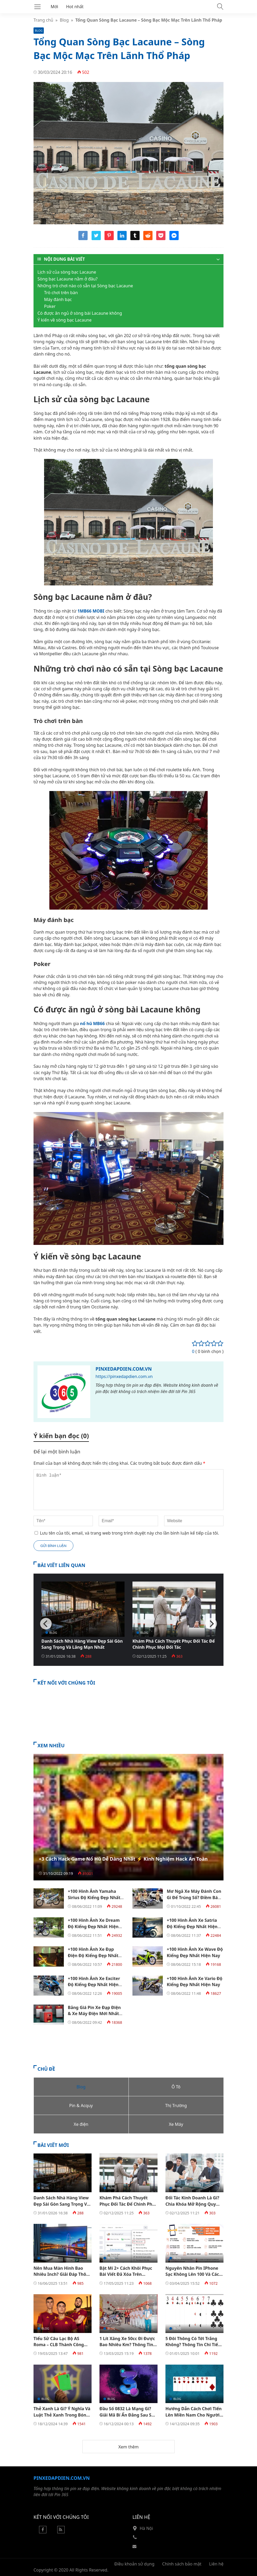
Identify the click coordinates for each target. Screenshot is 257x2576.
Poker (50, 306)
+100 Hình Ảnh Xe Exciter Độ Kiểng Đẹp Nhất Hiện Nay (94, 1985)
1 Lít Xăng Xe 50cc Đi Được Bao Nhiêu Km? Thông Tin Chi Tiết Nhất (127, 2345)
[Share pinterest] (109, 238)
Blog (64, 20)
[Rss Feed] (61, 2532)
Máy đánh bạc (58, 299)
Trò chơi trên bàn (61, 292)
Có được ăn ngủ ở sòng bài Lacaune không (79, 313)
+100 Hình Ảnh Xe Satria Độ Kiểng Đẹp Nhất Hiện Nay (192, 1926)
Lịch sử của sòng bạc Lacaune (66, 272)
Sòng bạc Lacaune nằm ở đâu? (67, 279)
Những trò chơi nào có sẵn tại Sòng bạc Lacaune (85, 286)
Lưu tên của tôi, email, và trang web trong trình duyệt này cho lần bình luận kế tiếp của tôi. (129, 1533)
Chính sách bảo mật (182, 2564)
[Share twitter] (96, 238)
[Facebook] (42, 2532)
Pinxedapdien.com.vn (124, 1369)
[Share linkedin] (122, 238)
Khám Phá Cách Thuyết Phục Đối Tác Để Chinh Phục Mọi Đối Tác (173, 1644)
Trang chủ (43, 20)
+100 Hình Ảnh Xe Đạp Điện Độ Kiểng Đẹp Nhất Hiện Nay (93, 1955)
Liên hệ (216, 2564)
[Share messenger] (174, 238)
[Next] (211, 1623)
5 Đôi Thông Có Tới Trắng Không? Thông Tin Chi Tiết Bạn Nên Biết (192, 2345)
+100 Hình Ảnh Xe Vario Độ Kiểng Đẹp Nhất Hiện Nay (194, 1981)
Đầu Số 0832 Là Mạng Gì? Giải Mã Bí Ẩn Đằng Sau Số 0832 (126, 2415)
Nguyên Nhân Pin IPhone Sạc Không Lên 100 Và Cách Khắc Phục (193, 2274)
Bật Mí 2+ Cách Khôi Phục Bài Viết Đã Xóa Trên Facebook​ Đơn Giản (125, 2274)
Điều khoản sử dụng (134, 2564)
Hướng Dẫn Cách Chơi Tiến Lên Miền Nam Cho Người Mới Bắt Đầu (193, 2415)
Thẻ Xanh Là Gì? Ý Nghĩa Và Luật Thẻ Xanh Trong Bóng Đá (62, 2415)
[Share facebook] (83, 238)
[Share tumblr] (135, 238)
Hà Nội (146, 2528)
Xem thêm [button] (128, 2447)
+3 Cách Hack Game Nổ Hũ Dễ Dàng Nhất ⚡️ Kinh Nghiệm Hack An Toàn (123, 1859)
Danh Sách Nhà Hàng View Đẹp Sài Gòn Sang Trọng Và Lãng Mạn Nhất (82, 1644)
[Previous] (46, 1623)
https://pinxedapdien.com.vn (124, 1376)
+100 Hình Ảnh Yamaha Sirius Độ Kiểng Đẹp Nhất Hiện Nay (94, 1897)
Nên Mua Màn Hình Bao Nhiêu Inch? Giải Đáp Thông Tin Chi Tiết (63, 2274)
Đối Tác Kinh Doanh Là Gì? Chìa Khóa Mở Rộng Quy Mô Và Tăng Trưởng (192, 2204)
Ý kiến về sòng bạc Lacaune (64, 320)
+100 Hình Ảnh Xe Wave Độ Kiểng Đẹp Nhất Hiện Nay (195, 1952)
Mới (54, 6)
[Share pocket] (160, 238)
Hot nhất (75, 6)
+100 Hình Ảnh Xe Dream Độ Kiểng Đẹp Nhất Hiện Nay (94, 1926)
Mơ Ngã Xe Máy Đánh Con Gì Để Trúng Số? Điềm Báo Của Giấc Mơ (194, 1897)
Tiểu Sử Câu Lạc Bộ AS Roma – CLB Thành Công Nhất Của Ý (59, 2345)
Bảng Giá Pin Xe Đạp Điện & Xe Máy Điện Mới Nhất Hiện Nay (94, 2014)
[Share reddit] (148, 238)
